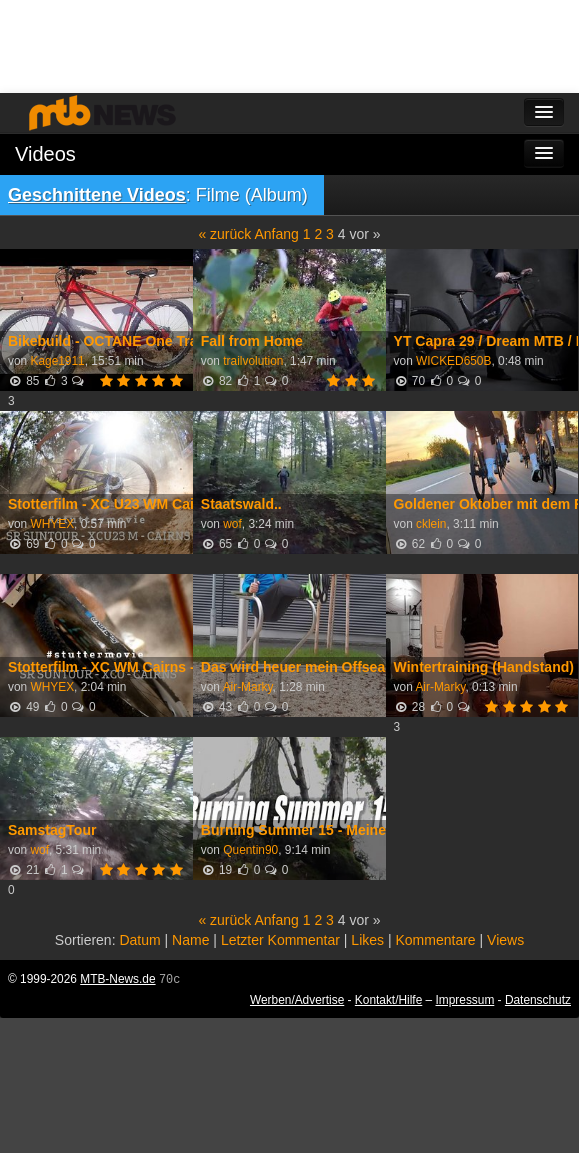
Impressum (465, 1000)
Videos (45, 154)
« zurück (224, 234)
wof (232, 524)
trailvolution (253, 361)
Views (505, 940)
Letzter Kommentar (280, 940)
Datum (139, 940)
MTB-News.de (117, 979)
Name (190, 940)
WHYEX (52, 524)
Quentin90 (250, 850)
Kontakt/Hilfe (388, 1000)
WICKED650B (453, 361)
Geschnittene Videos (97, 195)
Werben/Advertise (297, 1000)
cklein (431, 524)
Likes (367, 940)
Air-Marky (248, 687)
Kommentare (435, 940)
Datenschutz (538, 1000)
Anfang (276, 234)
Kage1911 (57, 361)
